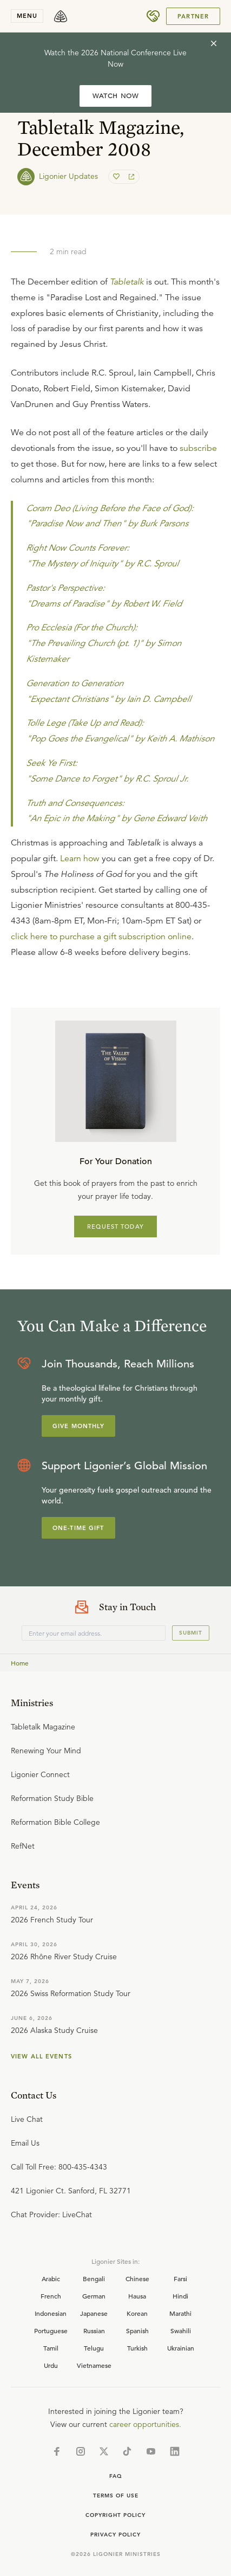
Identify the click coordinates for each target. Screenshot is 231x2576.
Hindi (180, 2295)
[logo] (60, 16)
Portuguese (51, 2330)
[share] (130, 177)
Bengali (94, 2278)
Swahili (180, 2330)
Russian (94, 2330)
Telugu (94, 2347)
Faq (115, 2476)
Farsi (180, 2278)
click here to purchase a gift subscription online (101, 936)
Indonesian (51, 2313)
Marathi (180, 2313)
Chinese (137, 2278)
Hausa (137, 2295)
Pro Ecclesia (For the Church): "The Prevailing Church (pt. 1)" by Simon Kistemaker (103, 643)
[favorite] (117, 177)
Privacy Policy (115, 2534)
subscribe (198, 448)
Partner (193, 16)
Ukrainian (180, 2347)
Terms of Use (115, 2495)
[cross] (214, 43)
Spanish (137, 2330)
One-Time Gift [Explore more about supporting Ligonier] (78, 1528)
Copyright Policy (115, 2515)
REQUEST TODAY (115, 1226)
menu (27, 16)
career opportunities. (145, 2424)
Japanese (94, 2313)
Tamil (50, 2347)
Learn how (80, 858)
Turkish (137, 2347)
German (93, 2295)
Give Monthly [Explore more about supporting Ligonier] (78, 1426)
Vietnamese (94, 2365)
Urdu (51, 2365)
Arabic (51, 2278)
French (51, 2295)
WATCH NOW (116, 96)
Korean (137, 2313)
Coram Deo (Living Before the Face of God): (109, 508)
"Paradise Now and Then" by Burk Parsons (107, 523)
